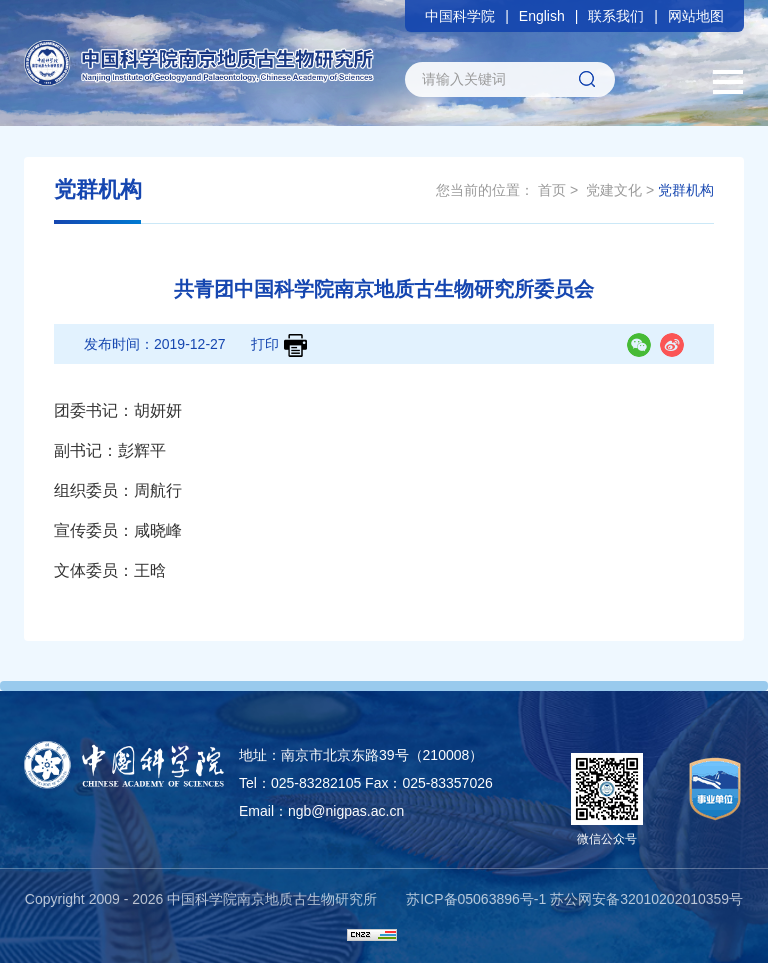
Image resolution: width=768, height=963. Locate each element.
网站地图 (696, 16)
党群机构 (686, 190)
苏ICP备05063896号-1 (476, 899)
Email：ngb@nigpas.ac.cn (321, 811)
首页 (552, 190)
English (542, 16)
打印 (279, 345)
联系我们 (616, 16)
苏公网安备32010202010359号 (646, 899)
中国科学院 (460, 16)
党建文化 (614, 190)
